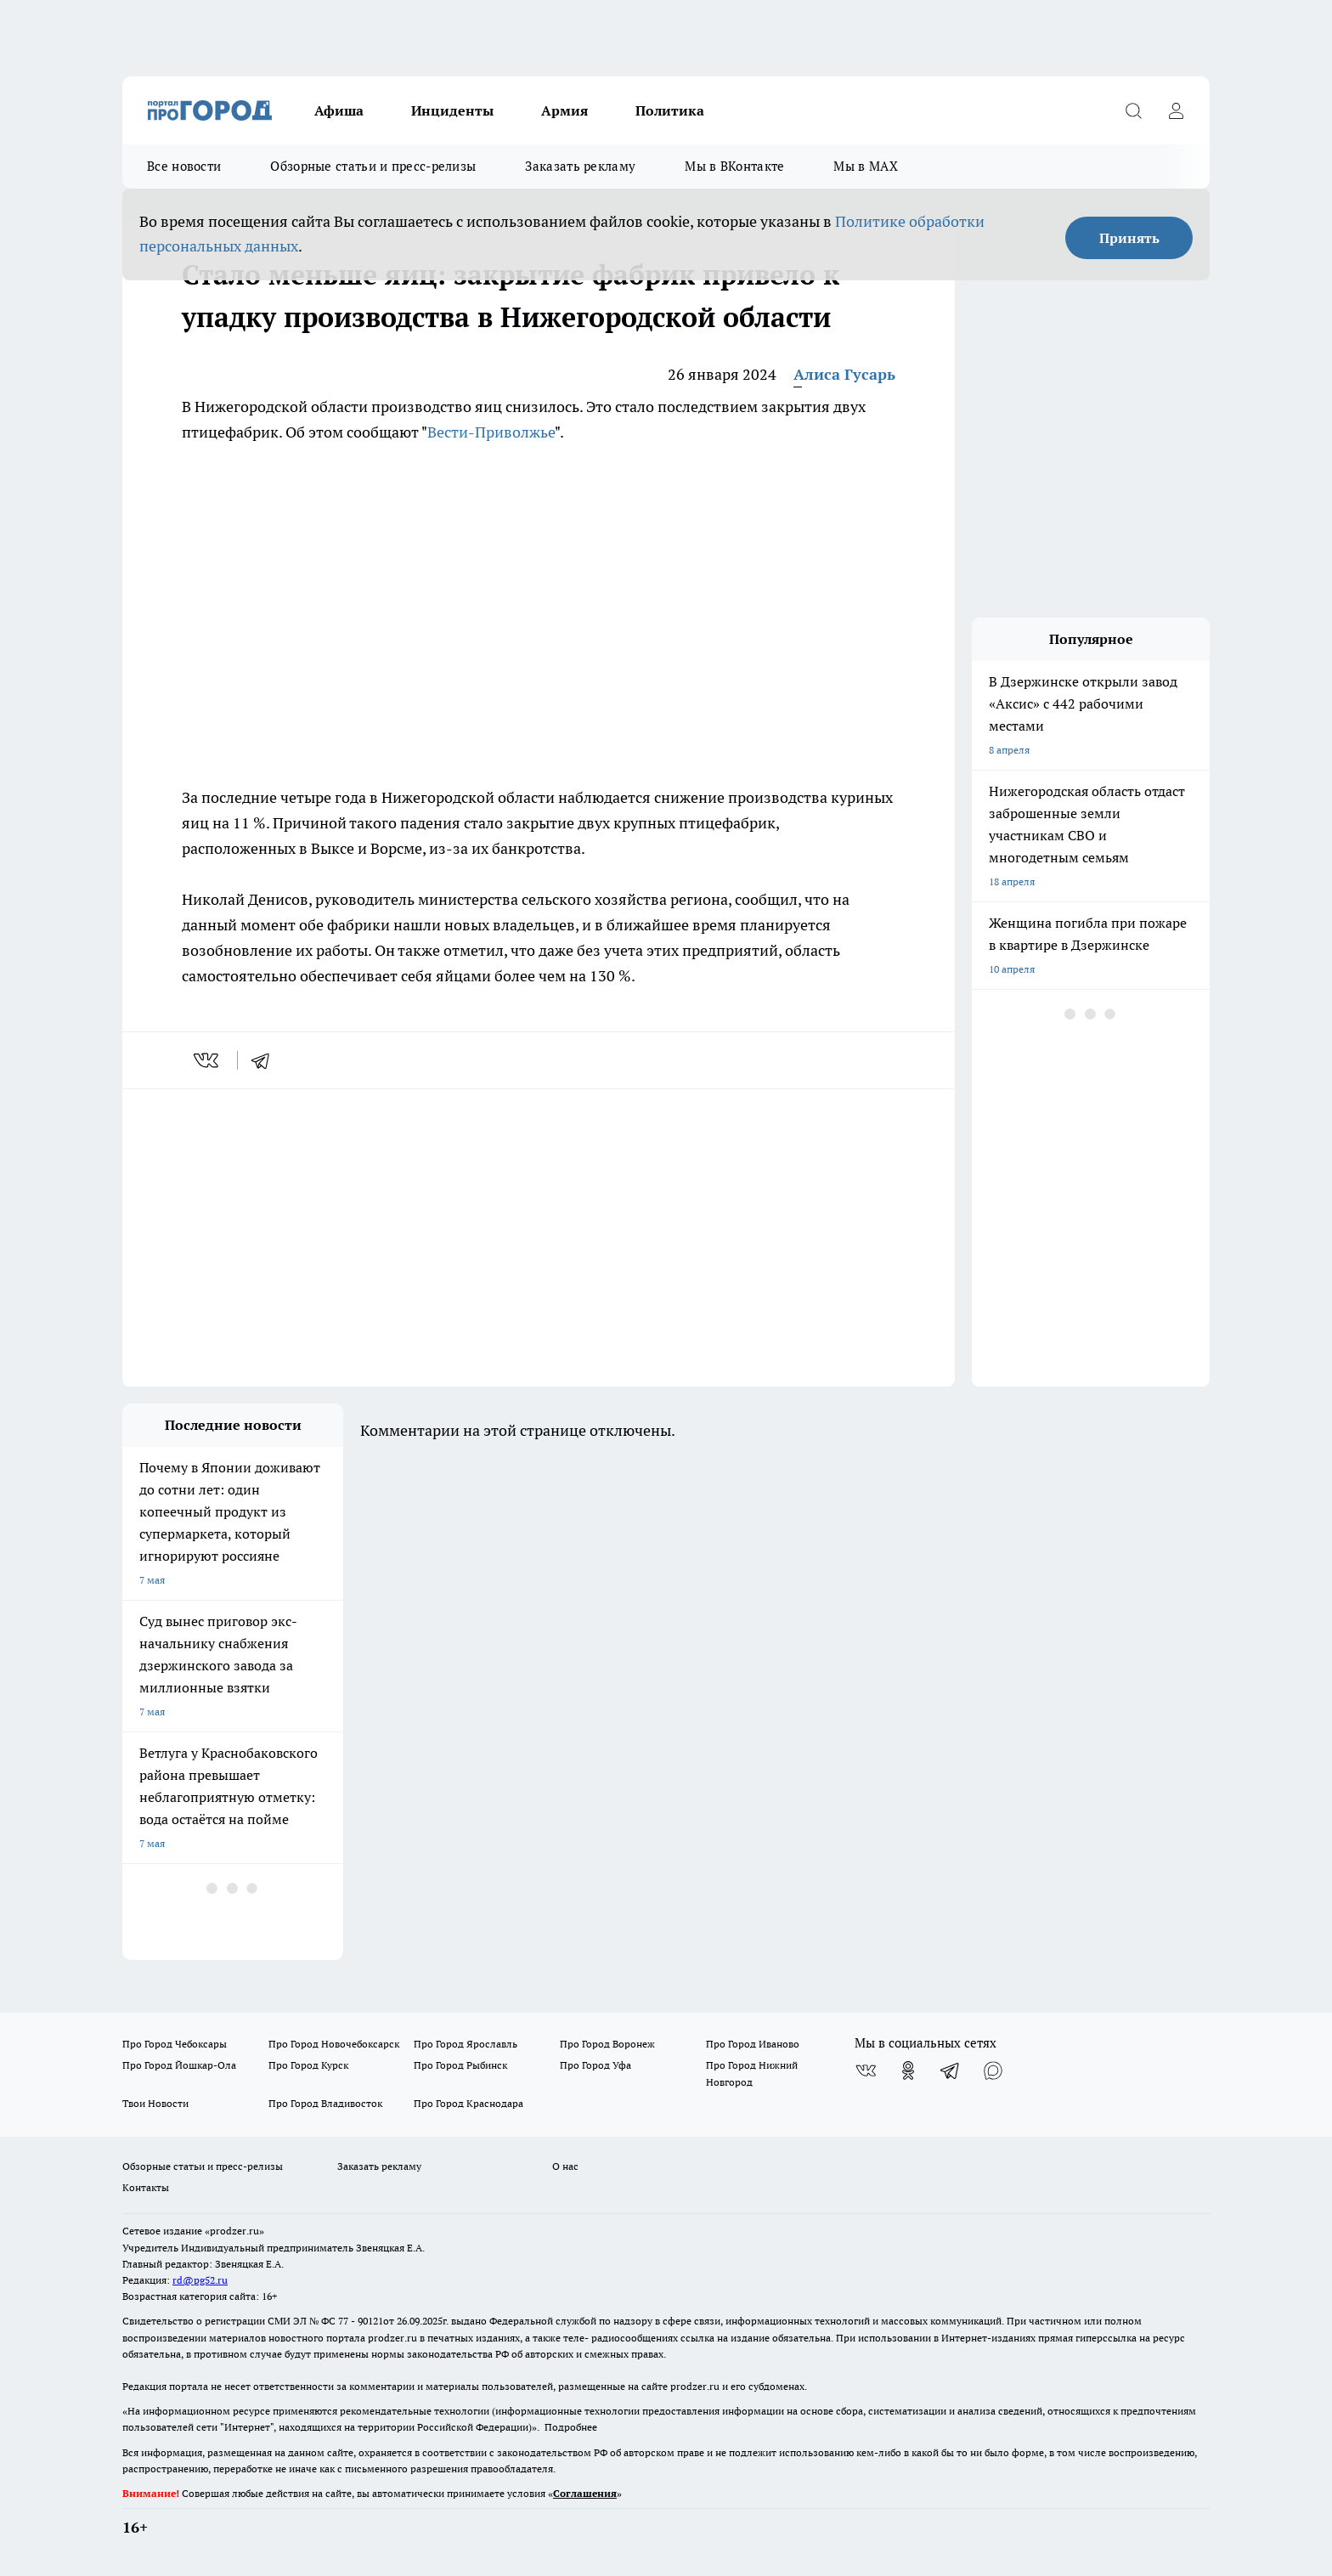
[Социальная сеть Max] (993, 2070)
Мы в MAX (865, 166)
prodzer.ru (392, 2337)
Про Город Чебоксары (174, 2043)
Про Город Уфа (595, 2065)
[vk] (208, 1060)
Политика (669, 110)
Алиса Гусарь (844, 374)
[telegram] (266, 1060)
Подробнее (571, 2427)
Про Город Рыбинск (460, 2065)
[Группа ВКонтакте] (865, 2070)
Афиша (339, 110)
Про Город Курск (308, 2065)
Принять (1129, 237)
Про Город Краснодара (468, 2103)
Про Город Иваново (752, 2043)
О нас (565, 2166)
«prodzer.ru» (234, 2230)
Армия (564, 110)
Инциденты (452, 110)
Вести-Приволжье (491, 432)
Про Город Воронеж (607, 2043)
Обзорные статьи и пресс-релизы (373, 166)
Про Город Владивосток (325, 2103)
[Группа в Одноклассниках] (908, 2070)
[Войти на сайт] (1176, 110)
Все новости (184, 166)
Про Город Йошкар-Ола (179, 2065)
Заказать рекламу (580, 166)
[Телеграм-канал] (950, 2070)
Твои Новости (155, 2103)
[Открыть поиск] (1133, 110)
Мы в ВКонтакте (734, 166)
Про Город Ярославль (465, 2043)
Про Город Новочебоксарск (333, 2043)
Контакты (145, 2187)
